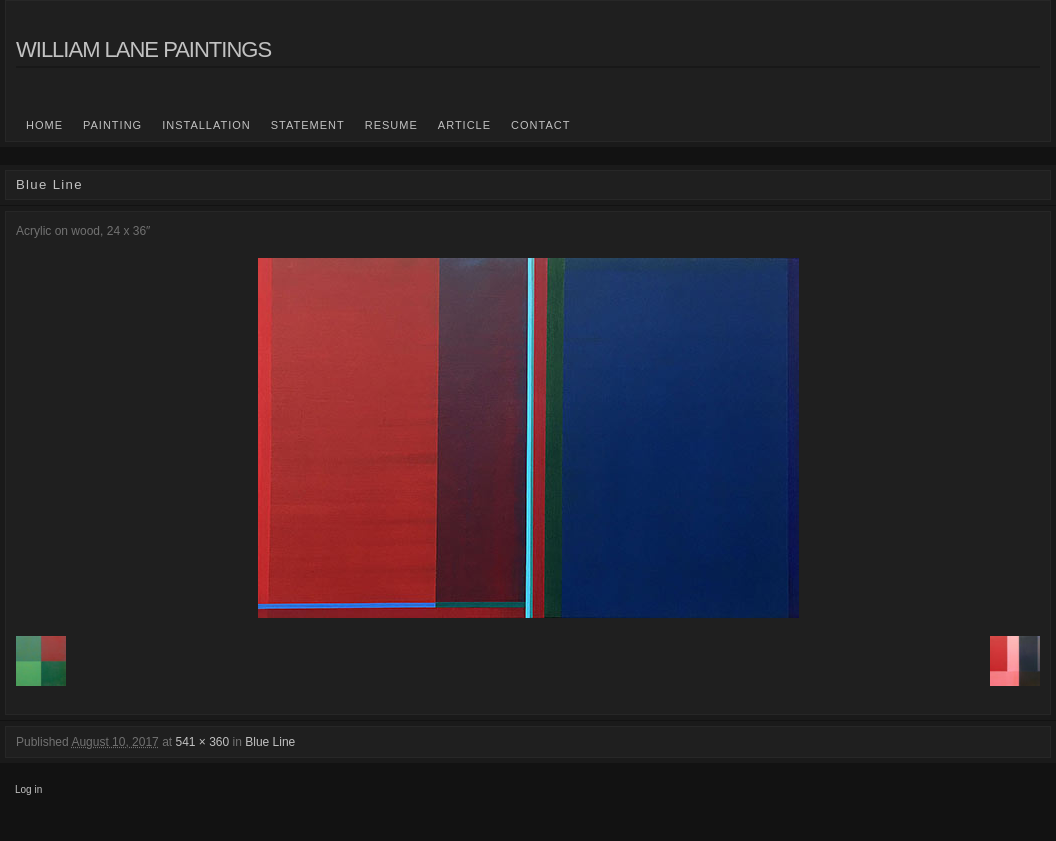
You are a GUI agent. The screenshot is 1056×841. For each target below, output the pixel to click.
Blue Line (270, 742)
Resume (391, 125)
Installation (206, 125)
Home (44, 125)
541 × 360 (202, 742)
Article (464, 125)
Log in (28, 789)
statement (308, 125)
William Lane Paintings (143, 49)
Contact (540, 125)
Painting (112, 125)
